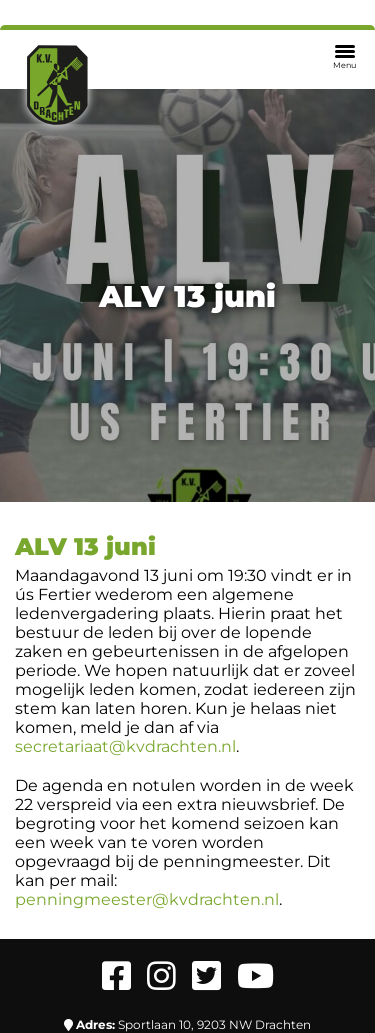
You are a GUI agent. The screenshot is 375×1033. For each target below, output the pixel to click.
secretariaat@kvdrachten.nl (125, 746)
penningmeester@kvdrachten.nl (147, 899)
